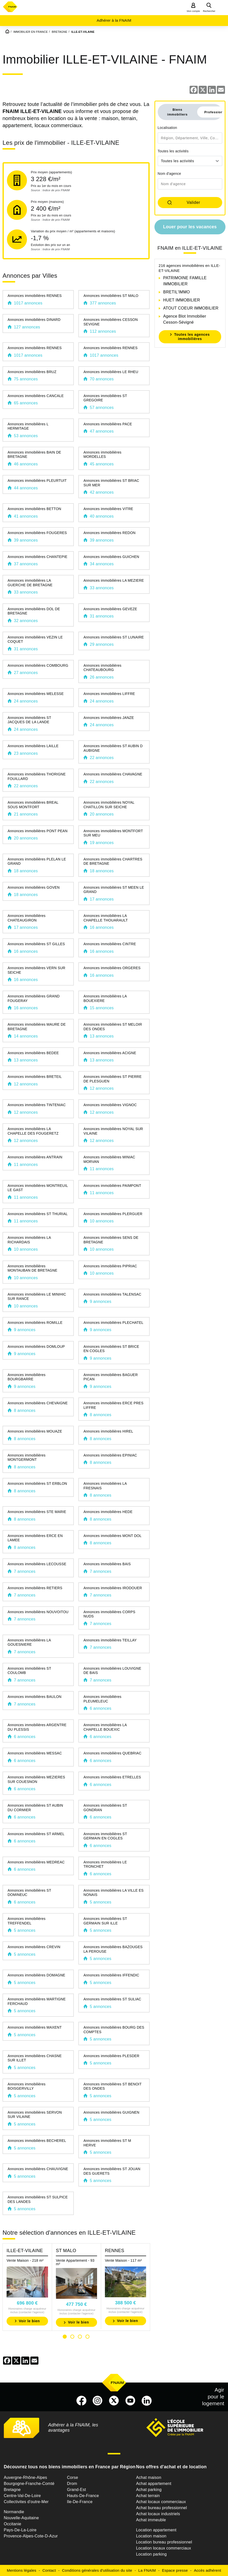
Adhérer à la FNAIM (114, 20)
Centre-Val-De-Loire (22, 2496)
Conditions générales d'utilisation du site (97, 2570)
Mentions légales (21, 2570)
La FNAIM (147, 2570)
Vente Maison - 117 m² (123, 2260)
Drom (72, 2483)
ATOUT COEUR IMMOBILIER (191, 308)
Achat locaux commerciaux (161, 2502)
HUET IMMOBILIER (181, 300)
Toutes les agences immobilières (192, 336)
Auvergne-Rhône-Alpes (25, 2477)
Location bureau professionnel (164, 2542)
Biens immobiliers (177, 112)
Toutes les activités (173, 151)
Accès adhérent (207, 2570)
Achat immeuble (151, 2520)
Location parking (151, 2554)
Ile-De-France (80, 2502)
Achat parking (149, 2489)
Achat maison (148, 2477)
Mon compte (193, 11)
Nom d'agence (169, 174)
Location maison (151, 2536)
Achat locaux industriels (158, 2514)
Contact (49, 2570)
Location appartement (156, 2530)
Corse (72, 2477)
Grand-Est (76, 2489)
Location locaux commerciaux (163, 2548)
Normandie (14, 2512)
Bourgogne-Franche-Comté (29, 2483)
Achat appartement (153, 2483)
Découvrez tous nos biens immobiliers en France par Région (69, 2466)
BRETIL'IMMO (176, 292)
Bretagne (12, 2489)
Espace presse (175, 2570)
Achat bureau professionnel (161, 2508)
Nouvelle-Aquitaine (21, 2518)
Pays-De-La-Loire (20, 2530)
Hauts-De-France (83, 2496)
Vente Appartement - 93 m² (75, 2262)
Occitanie (12, 2524)
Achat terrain (148, 2496)
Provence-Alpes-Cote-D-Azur (31, 2536)
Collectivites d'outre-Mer (26, 2502)
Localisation (167, 128)
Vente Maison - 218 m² (25, 2260)
